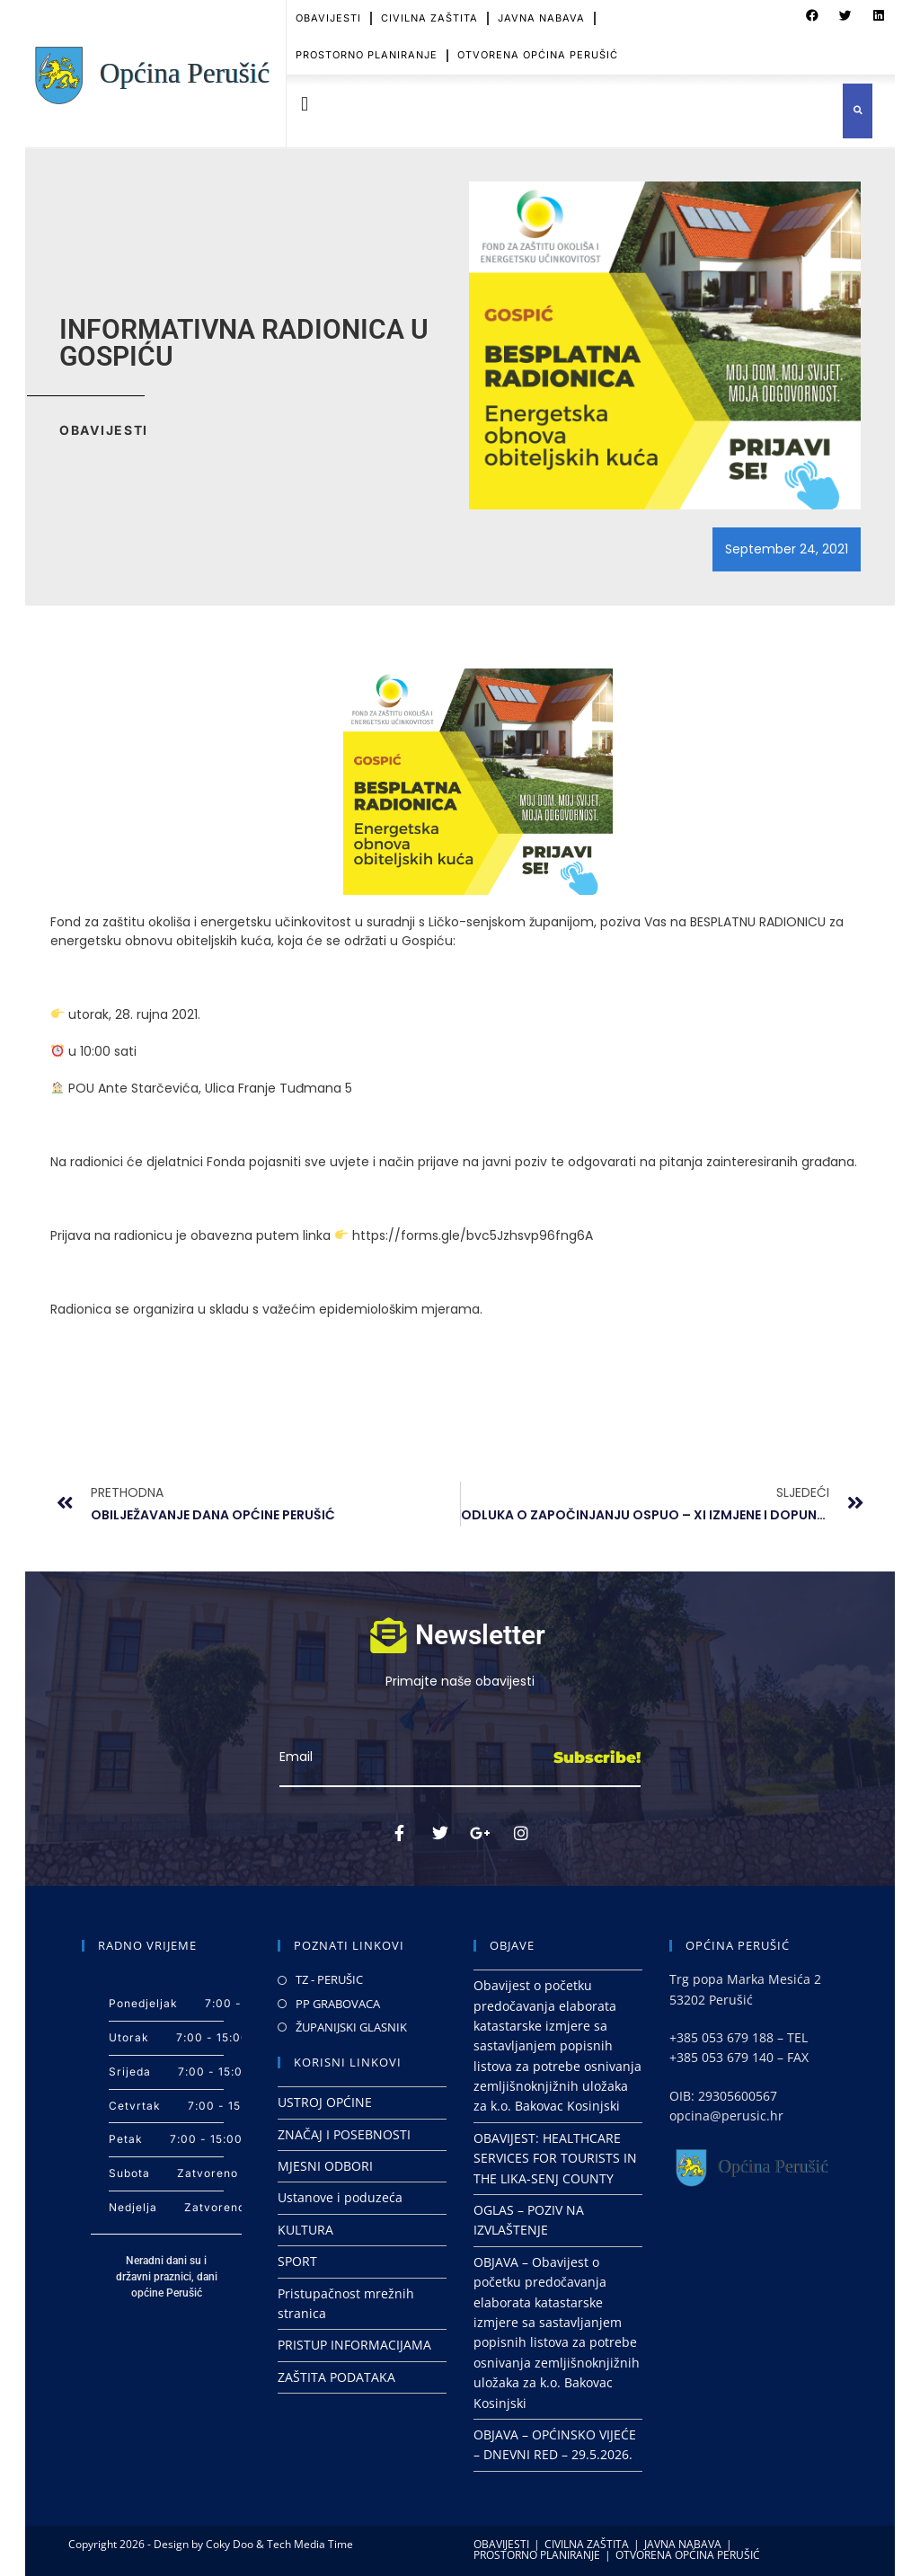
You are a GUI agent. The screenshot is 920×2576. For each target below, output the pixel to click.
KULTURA (305, 2229)
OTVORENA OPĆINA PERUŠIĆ (537, 47)
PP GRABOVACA (338, 2004)
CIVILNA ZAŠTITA (586, 2544)
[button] (304, 105)
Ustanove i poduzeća (340, 2197)
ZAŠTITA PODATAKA (336, 2377)
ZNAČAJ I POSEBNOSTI (344, 2134)
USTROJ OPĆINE (325, 2102)
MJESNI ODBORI (325, 2165)
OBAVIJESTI (501, 2544)
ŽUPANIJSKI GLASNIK (351, 2027)
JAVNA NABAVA (682, 2544)
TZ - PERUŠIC (329, 1979)
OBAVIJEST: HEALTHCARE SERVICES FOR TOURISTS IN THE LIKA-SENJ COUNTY (555, 2158)
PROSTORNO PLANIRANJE (367, 47)
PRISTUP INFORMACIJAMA (354, 2344)
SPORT (297, 2261)
